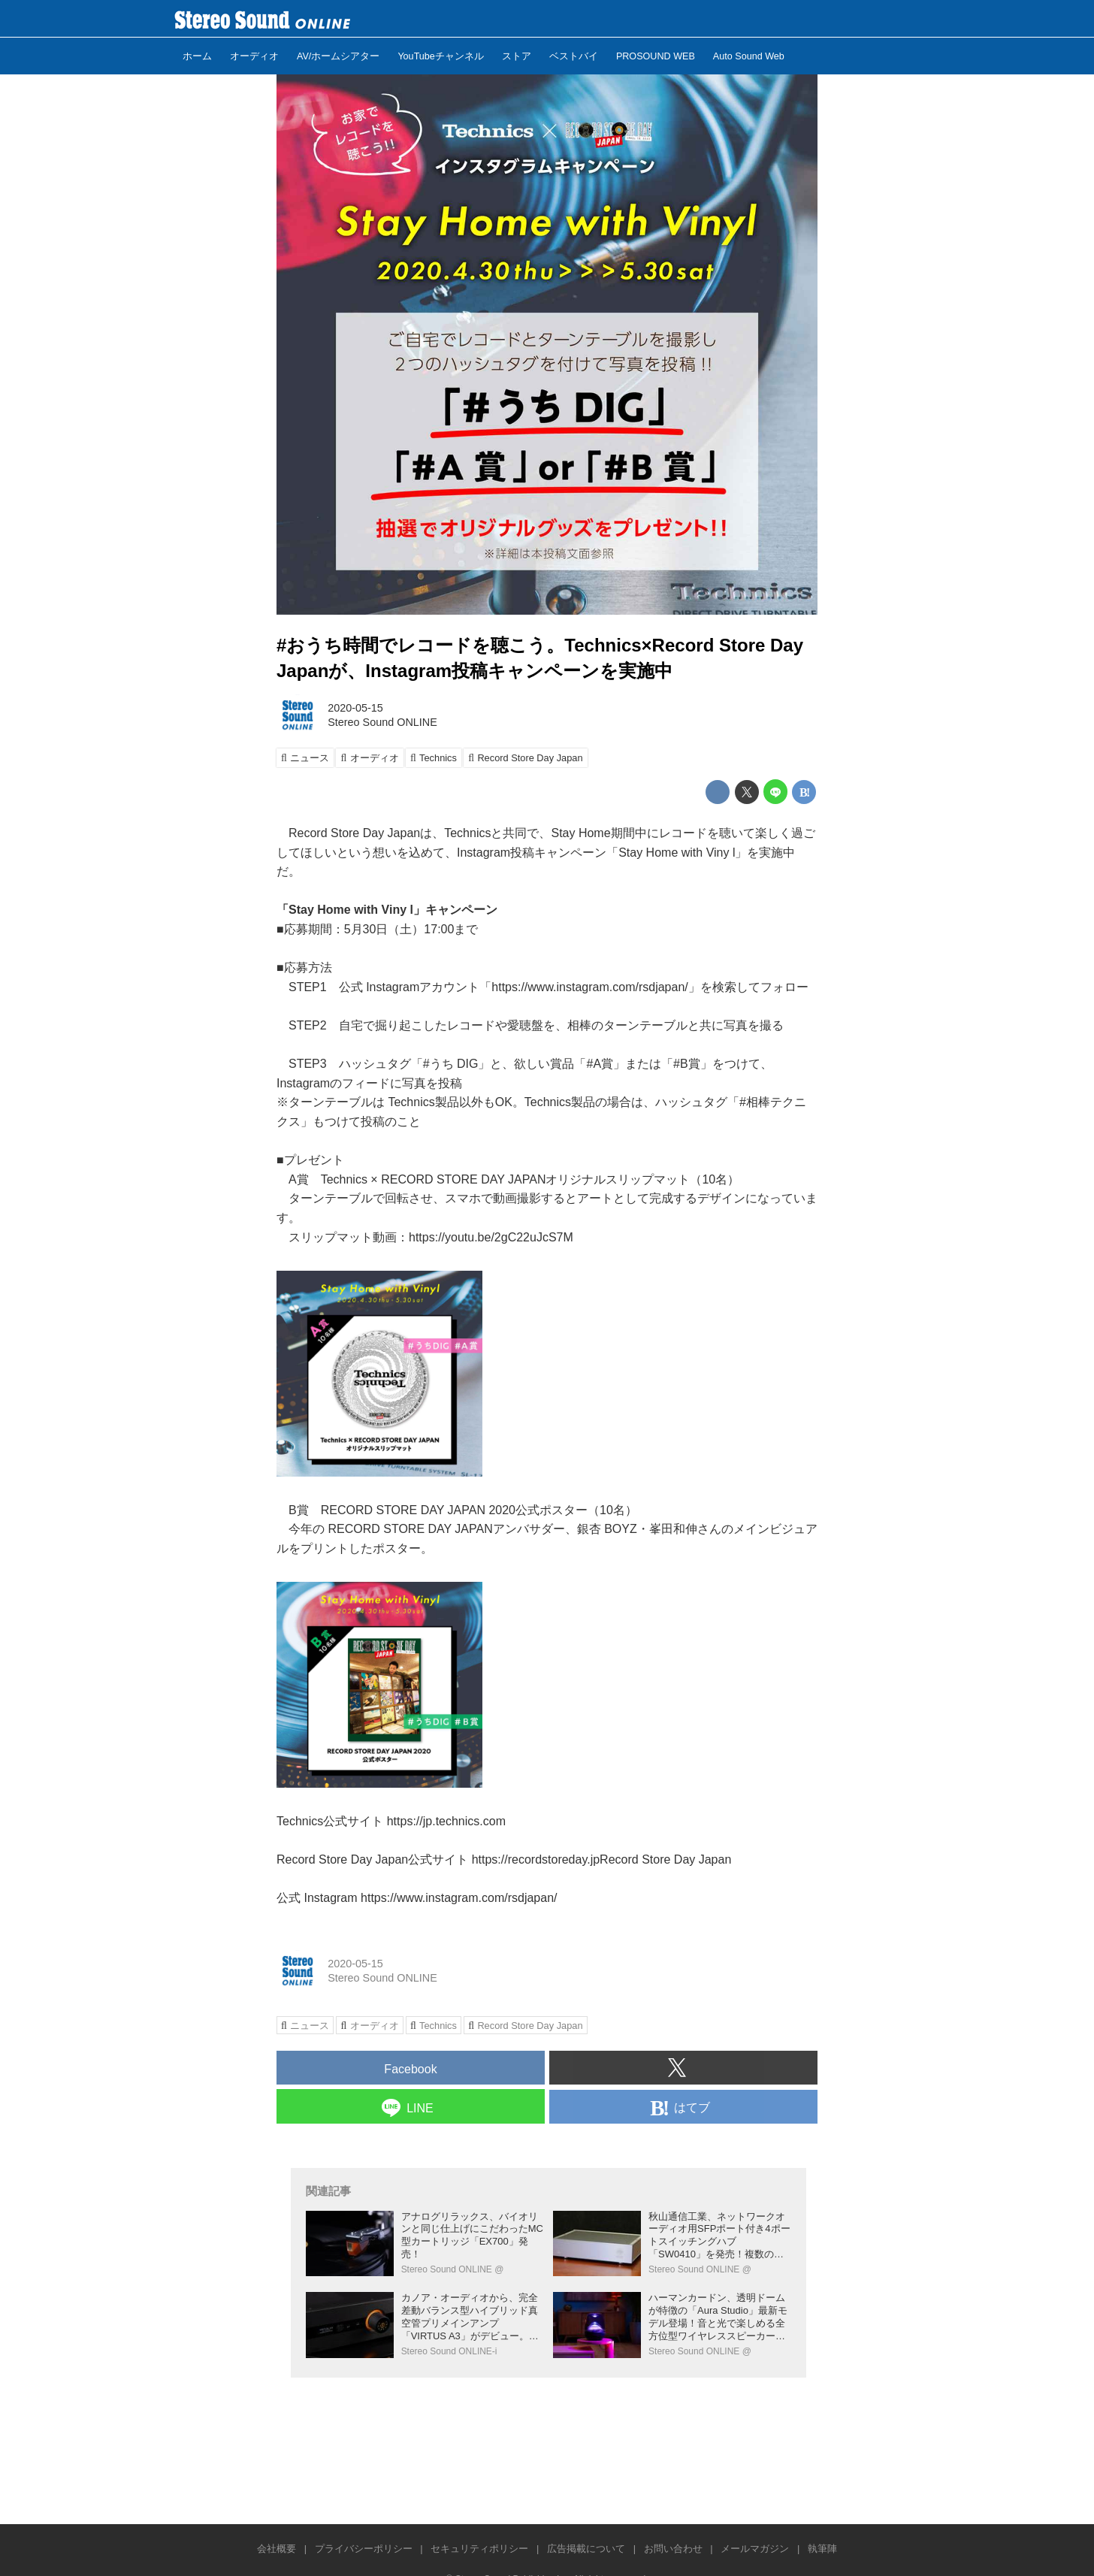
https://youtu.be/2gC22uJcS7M (491, 1237)
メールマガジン (755, 2548)
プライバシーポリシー (364, 2548)
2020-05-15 (355, 708)
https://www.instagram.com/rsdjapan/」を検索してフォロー (649, 987)
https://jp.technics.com (446, 1821)
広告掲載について (586, 2548)
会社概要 (276, 2548)
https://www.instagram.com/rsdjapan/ (459, 1897)
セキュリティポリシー (479, 2548)
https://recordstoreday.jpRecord (555, 1859)
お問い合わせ (673, 2548)
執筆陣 (822, 2548)
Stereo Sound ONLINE (382, 722)
